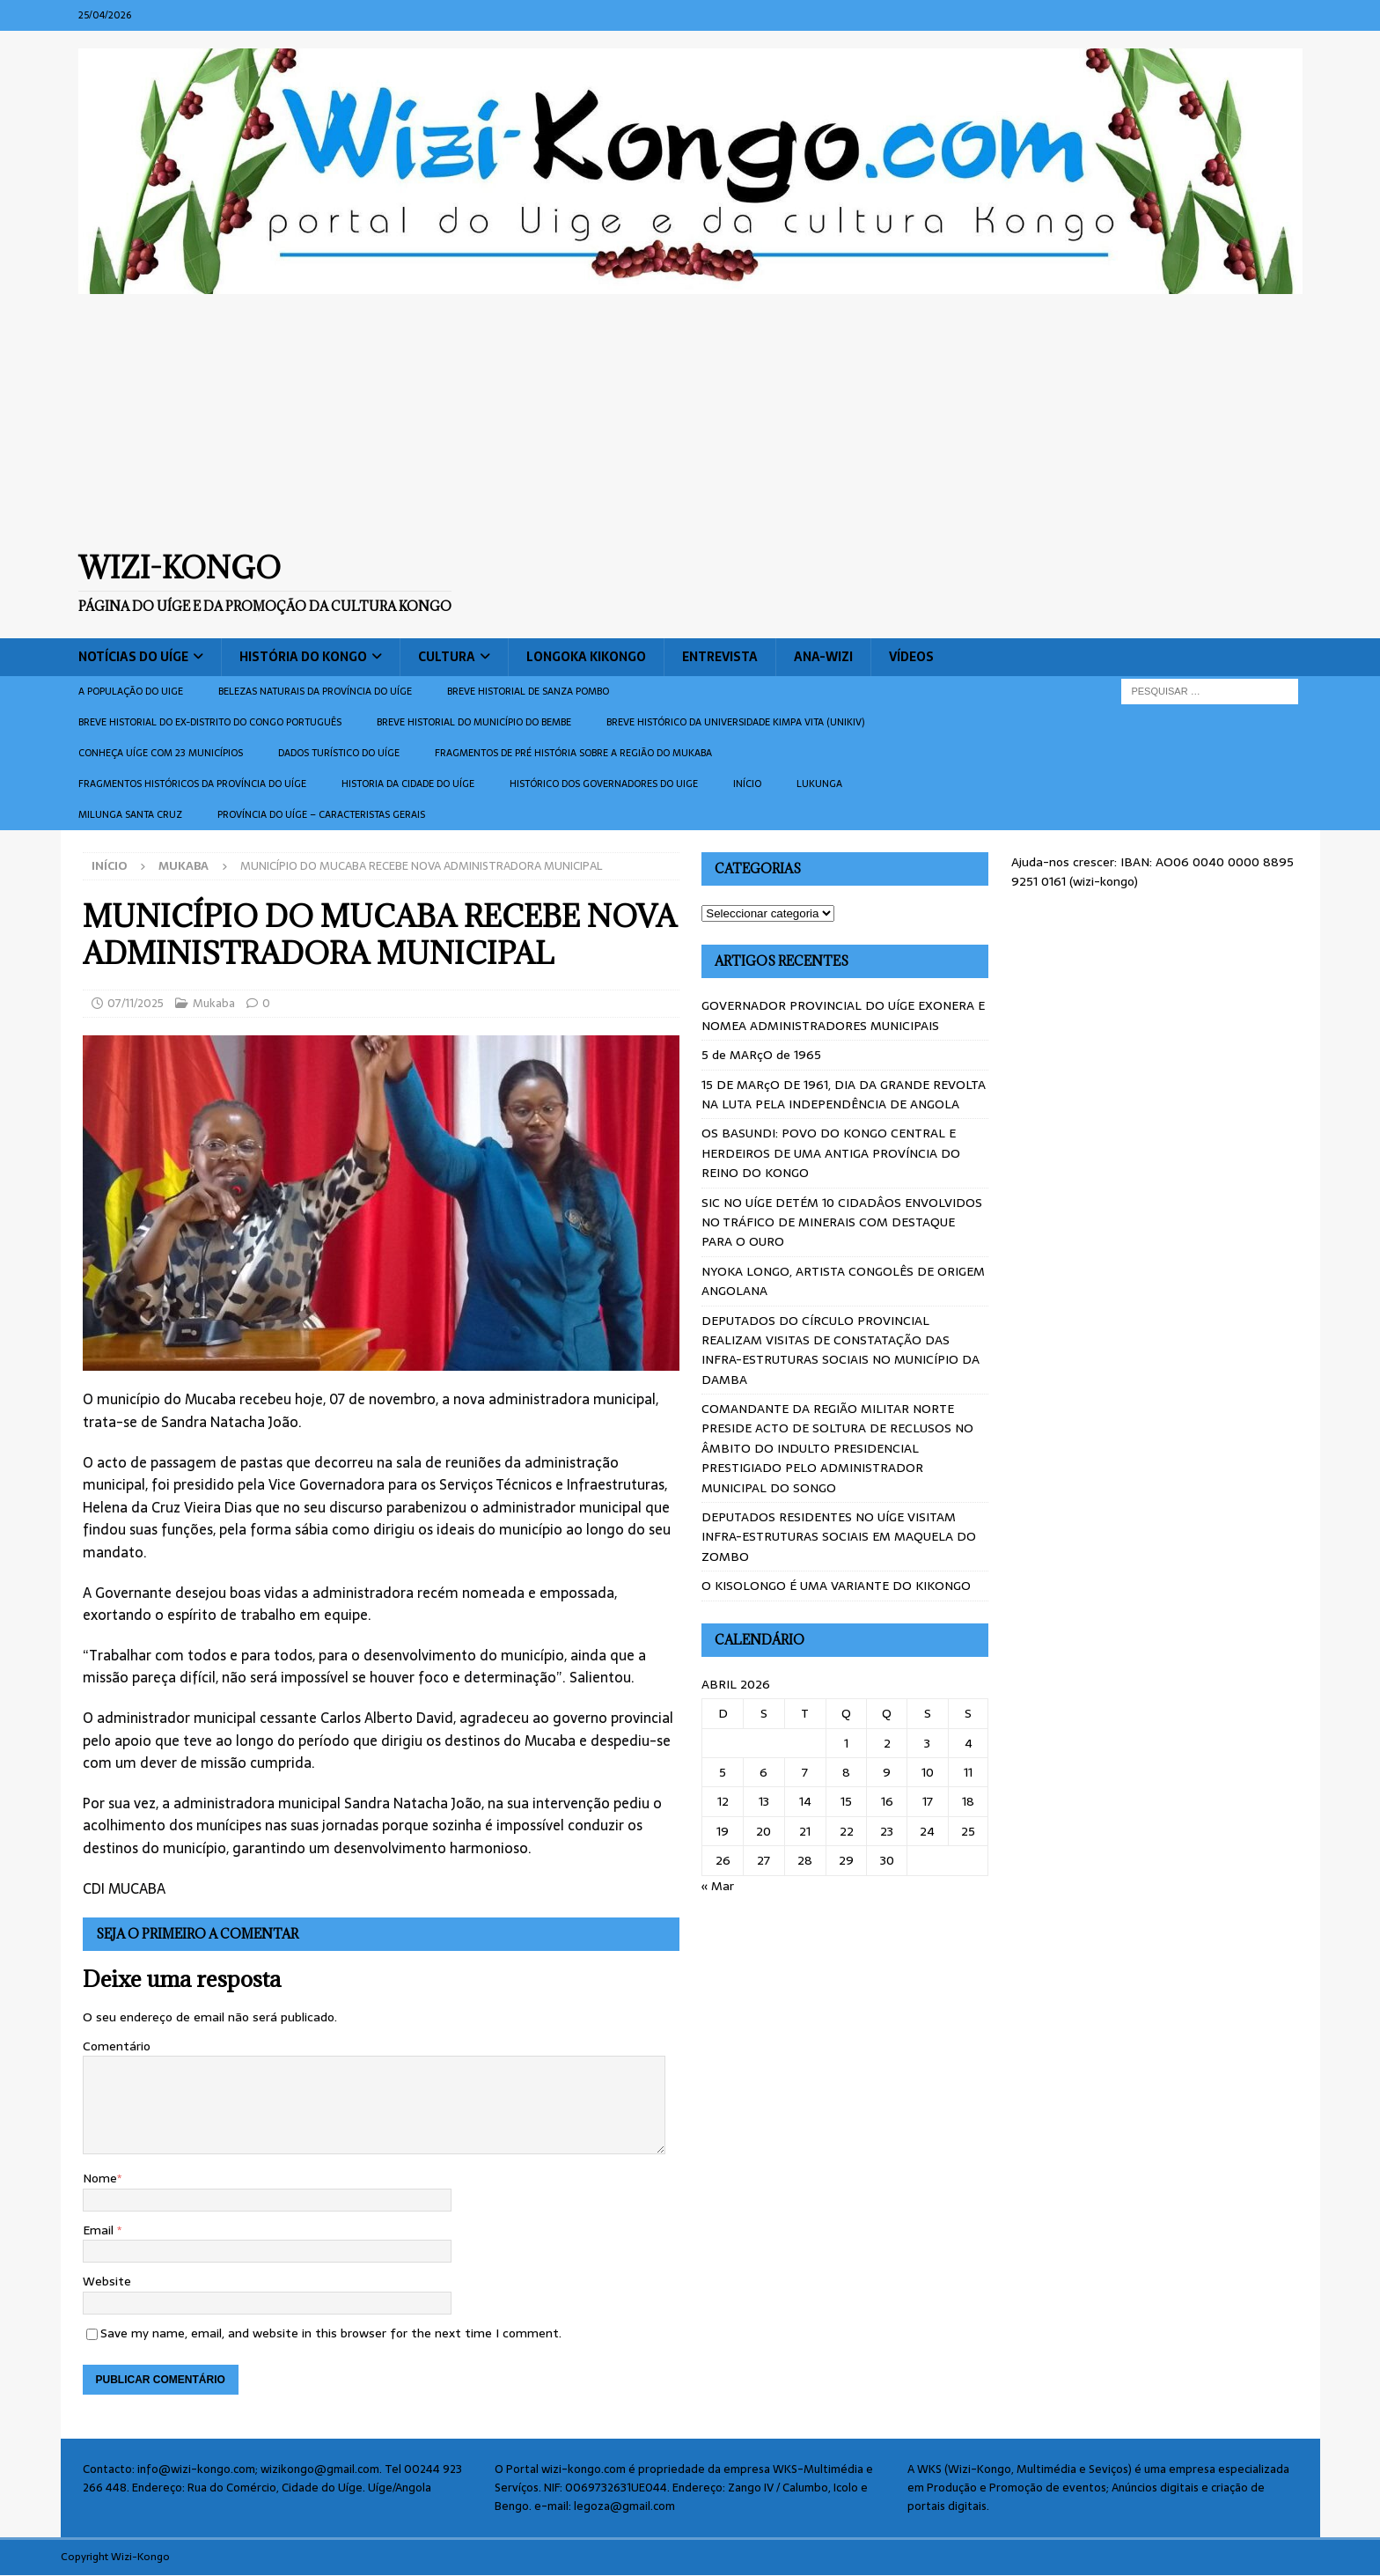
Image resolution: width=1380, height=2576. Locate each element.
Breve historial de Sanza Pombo (528, 691)
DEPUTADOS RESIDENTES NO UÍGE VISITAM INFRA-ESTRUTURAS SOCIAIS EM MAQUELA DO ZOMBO (838, 1536)
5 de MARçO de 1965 (761, 1054)
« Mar (717, 1885)
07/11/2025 (135, 1003)
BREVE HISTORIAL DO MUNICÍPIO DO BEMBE (474, 722)
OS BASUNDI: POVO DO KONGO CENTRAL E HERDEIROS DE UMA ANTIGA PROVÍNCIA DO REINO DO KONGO (830, 1152)
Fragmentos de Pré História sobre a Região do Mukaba (573, 753)
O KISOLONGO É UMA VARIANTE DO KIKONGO (836, 1585)
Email (100, 2230)
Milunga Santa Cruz (130, 814)
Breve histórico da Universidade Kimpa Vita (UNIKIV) (735, 722)
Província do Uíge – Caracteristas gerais (321, 814)
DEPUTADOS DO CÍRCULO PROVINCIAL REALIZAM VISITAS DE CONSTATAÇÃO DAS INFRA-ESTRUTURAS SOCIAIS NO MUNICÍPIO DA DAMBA (840, 1350)
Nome (100, 2178)
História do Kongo (303, 656)
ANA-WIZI (823, 656)
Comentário (116, 2046)
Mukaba (214, 1003)
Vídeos (911, 656)
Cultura (446, 656)
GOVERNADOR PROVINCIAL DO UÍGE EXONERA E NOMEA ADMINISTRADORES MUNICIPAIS (843, 1015)
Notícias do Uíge (133, 656)
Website (107, 2281)
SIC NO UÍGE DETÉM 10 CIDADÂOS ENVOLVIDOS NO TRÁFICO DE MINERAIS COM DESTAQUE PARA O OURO (841, 1222)
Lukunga (819, 783)
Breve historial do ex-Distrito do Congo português (209, 722)
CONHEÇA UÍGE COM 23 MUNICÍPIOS (160, 753)
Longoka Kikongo (586, 656)
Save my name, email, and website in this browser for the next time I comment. (331, 2333)
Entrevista (720, 656)
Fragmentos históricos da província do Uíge (192, 783)
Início (747, 783)
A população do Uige (130, 691)
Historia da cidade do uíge (407, 783)
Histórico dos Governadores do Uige (604, 783)
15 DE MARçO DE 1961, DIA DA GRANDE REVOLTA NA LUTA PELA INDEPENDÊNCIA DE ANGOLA (843, 1094)
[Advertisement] (690, 421)
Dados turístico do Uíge (339, 753)
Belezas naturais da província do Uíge (315, 691)
